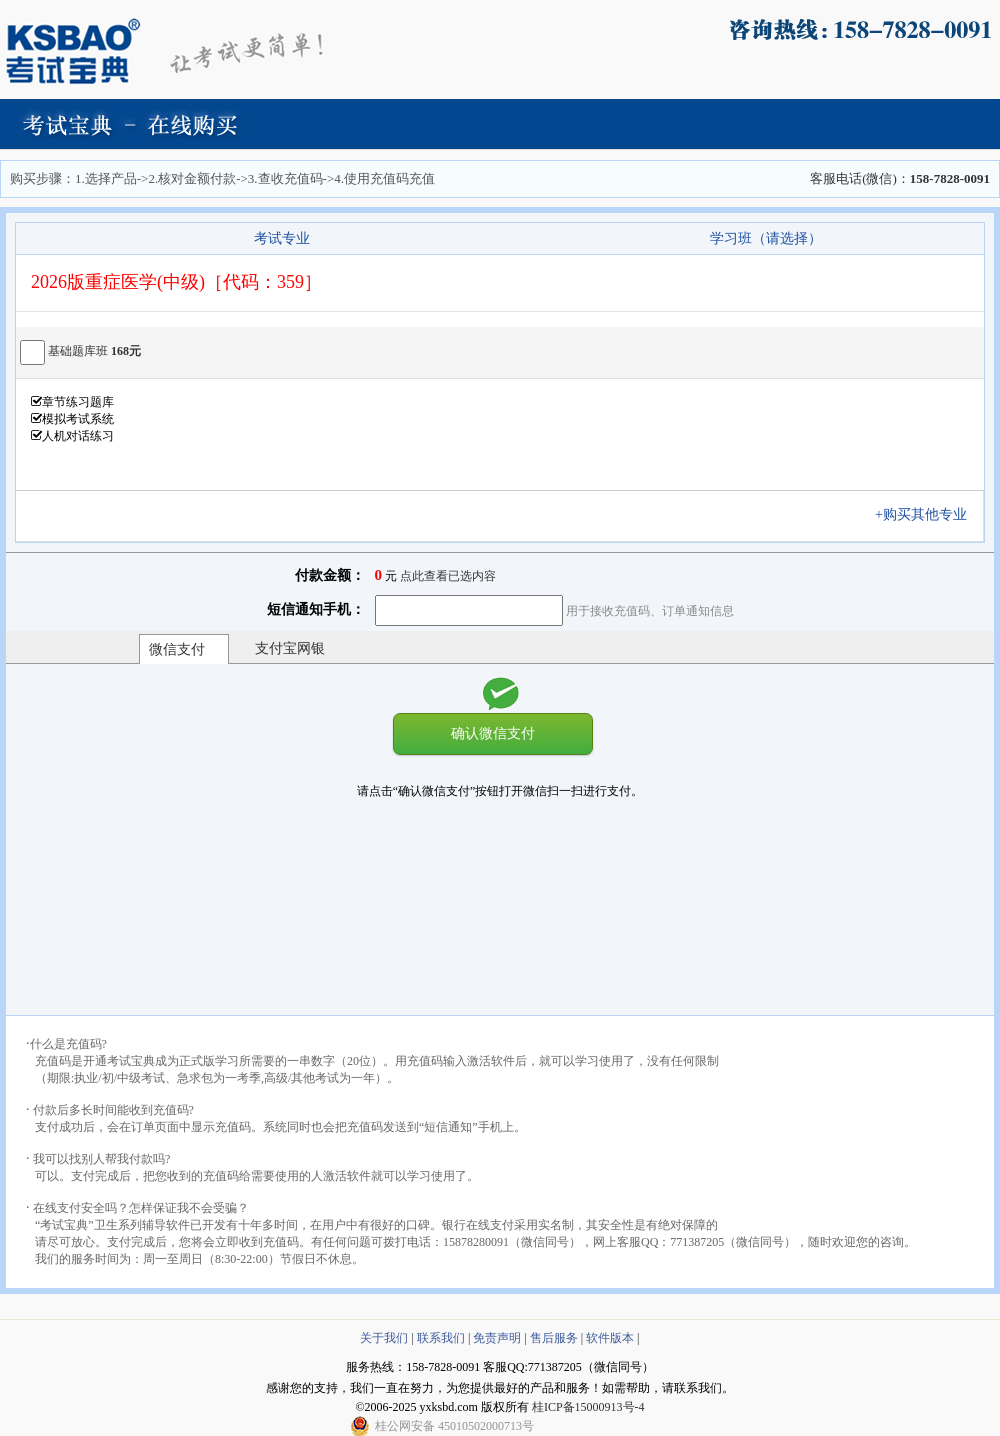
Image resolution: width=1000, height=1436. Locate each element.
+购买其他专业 (928, 514)
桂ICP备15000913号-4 (588, 1407)
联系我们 (441, 1338)
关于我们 (384, 1338)
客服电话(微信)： (900, 178)
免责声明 (497, 1338)
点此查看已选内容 (448, 576)
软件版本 (610, 1338)
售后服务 (554, 1338)
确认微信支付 (493, 733)
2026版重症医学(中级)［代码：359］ (176, 282)
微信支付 (177, 649)
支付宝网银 (290, 648)
